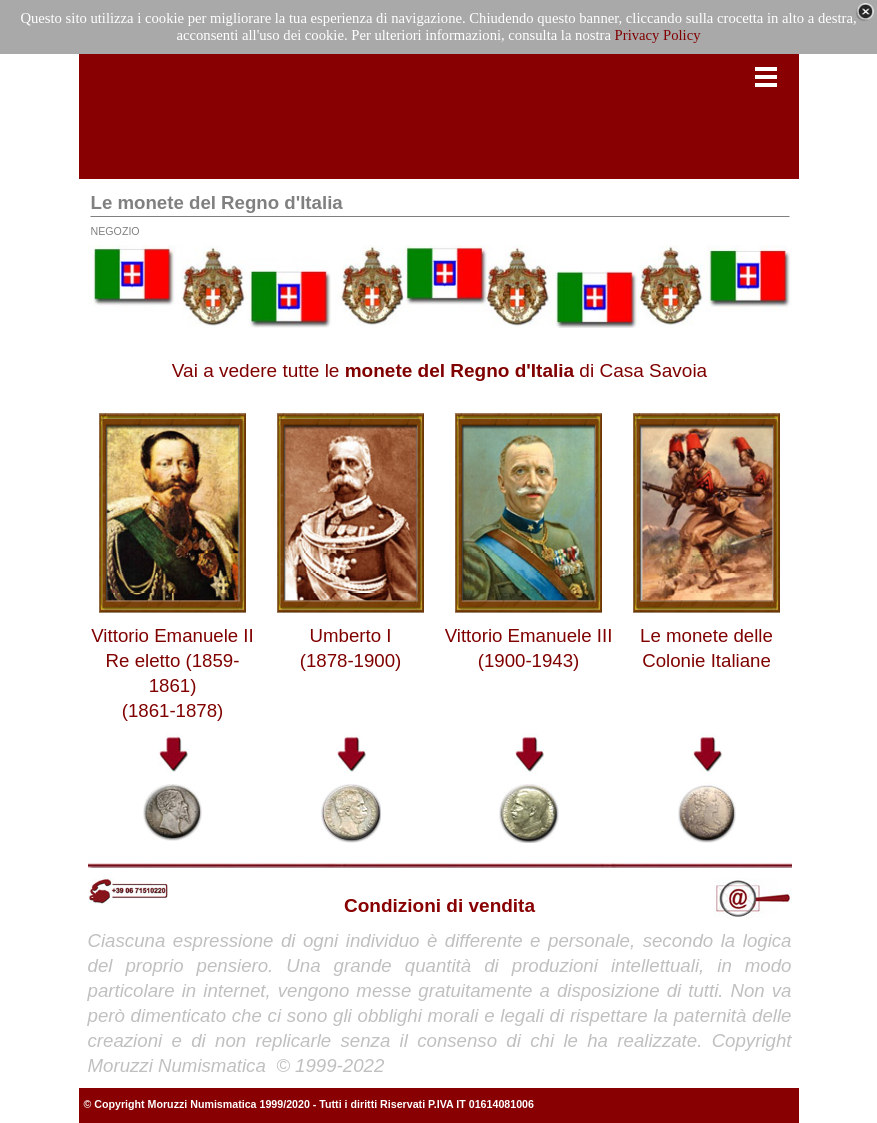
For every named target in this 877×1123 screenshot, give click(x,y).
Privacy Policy (658, 35)
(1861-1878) (173, 710)
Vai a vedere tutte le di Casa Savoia (439, 370)
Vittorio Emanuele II (172, 635)
